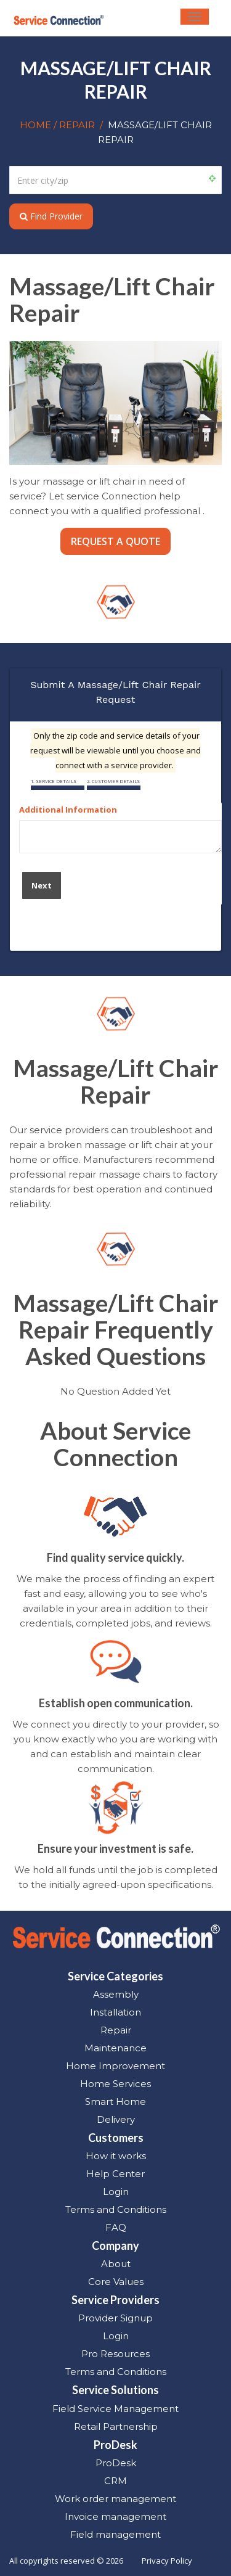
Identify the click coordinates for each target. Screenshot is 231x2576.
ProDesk (115, 2463)
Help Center (115, 2174)
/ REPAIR (74, 125)
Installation (115, 2012)
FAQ (115, 2227)
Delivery (116, 2119)
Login (116, 2191)
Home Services (115, 2084)
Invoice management (115, 2516)
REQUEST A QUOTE (115, 541)
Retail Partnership (116, 2426)
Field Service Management (115, 2408)
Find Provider (51, 216)
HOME (37, 125)
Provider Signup (115, 2318)
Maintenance (115, 2048)
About (116, 2264)
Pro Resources (115, 2354)
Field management (115, 2534)
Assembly (116, 1994)
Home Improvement (115, 2066)
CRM (115, 2481)
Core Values (116, 2281)
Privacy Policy (167, 2560)
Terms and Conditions (115, 2209)
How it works (116, 2156)
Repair (115, 2030)
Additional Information (68, 809)
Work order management (115, 2498)
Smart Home (115, 2101)
